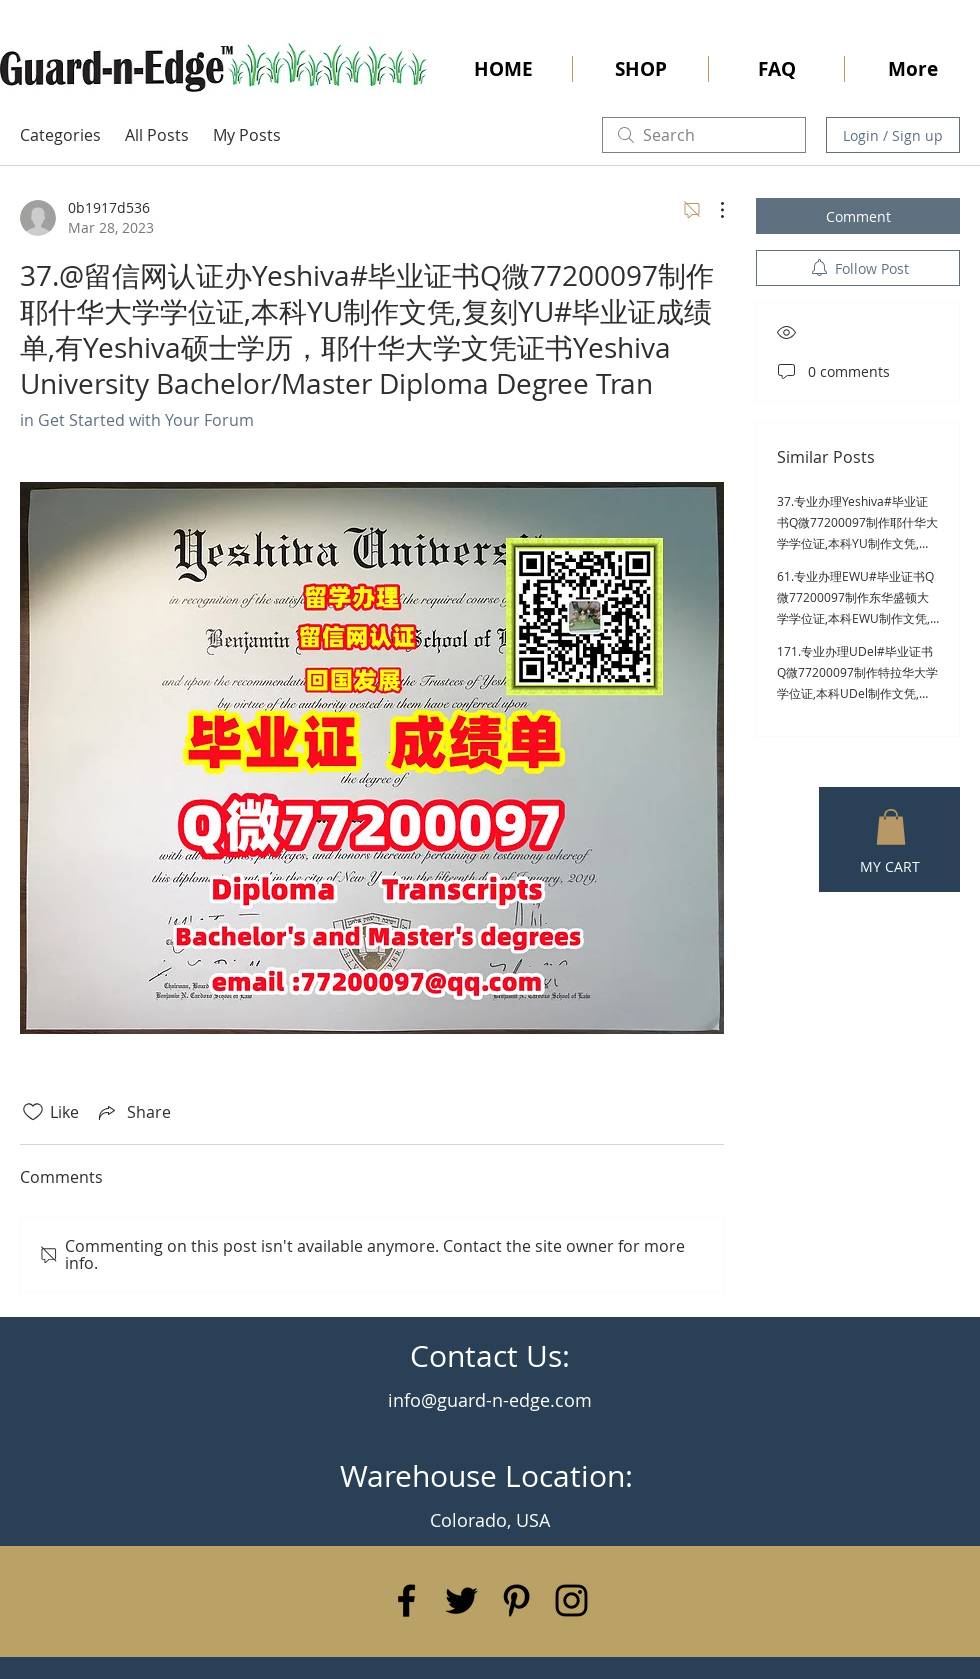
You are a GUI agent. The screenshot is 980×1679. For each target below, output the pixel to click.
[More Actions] (712, 210)
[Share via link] (133, 1112)
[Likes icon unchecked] (33, 1112)
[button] (891, 827)
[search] (704, 135)
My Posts (247, 135)
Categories (60, 135)
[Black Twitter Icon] (461, 1600)
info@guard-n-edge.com (490, 1400)
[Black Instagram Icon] (571, 1600)
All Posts (157, 135)
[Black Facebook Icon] (406, 1600)
